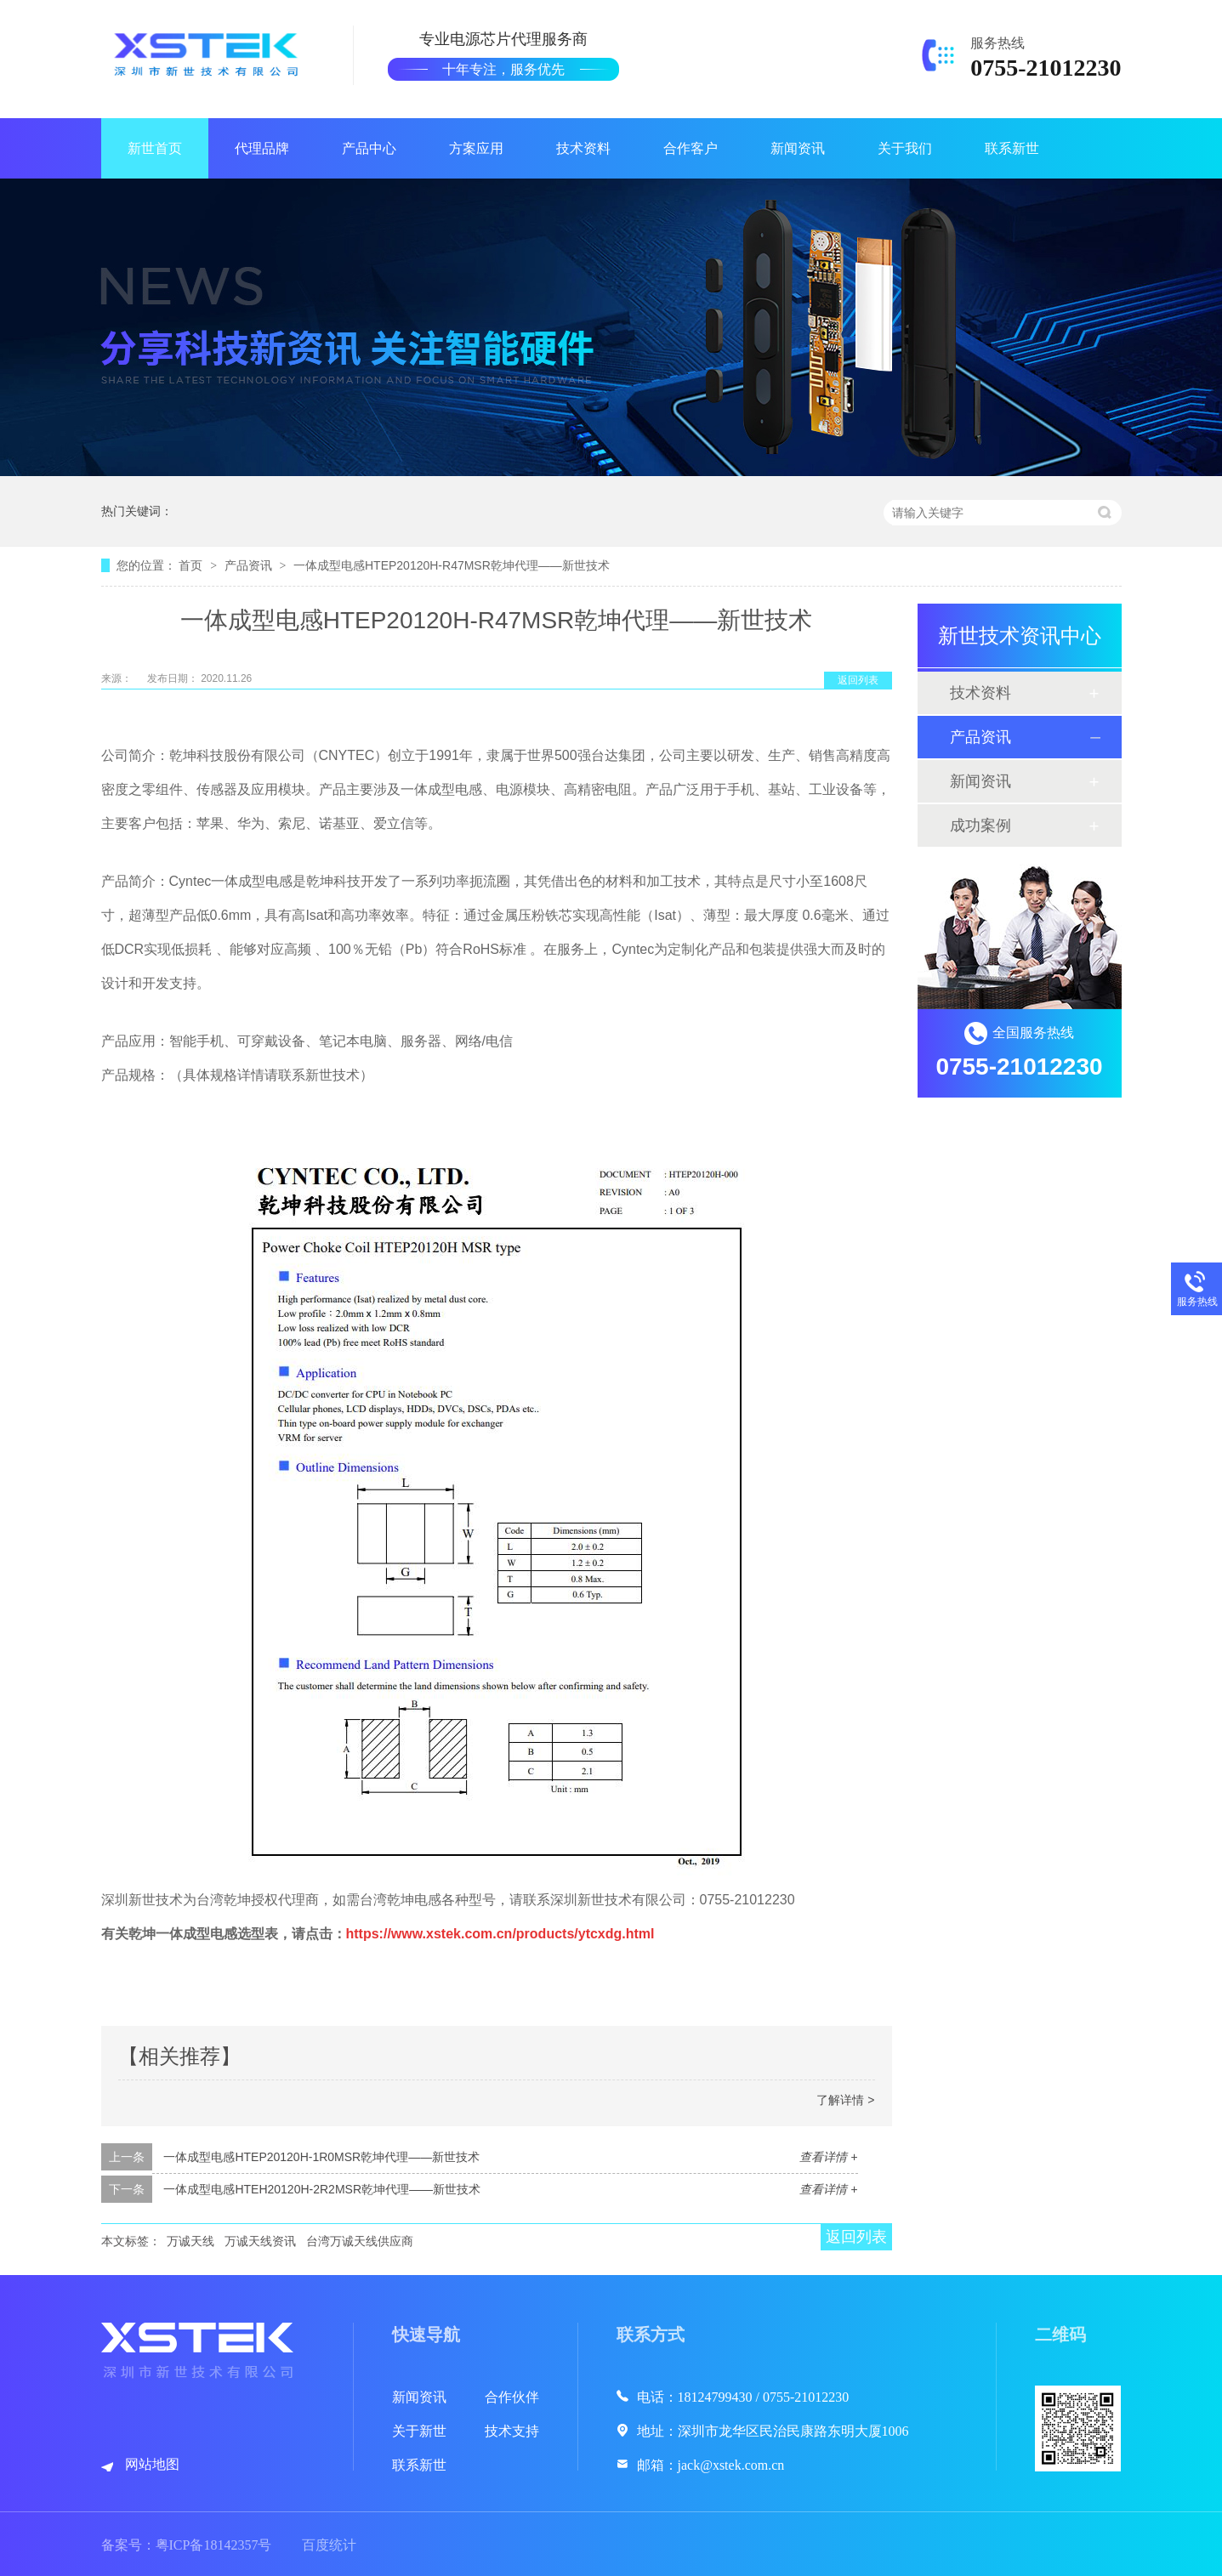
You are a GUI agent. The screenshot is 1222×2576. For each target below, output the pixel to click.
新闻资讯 (797, 148)
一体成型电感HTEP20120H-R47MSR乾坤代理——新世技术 (451, 565)
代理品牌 (262, 148)
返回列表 (858, 680)
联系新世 (1012, 148)
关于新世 (419, 2431)
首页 (192, 565)
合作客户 (690, 148)
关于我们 (905, 148)
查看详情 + (828, 2157)
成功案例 (980, 825)
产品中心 (369, 148)
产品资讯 (250, 565)
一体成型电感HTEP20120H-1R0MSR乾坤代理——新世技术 (321, 2157)
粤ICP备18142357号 (214, 2545)
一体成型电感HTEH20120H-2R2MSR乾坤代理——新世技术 (321, 2189)
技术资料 (583, 148)
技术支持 (512, 2431)
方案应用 (476, 148)
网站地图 (152, 2464)
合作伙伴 (512, 2397)
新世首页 (155, 148)
